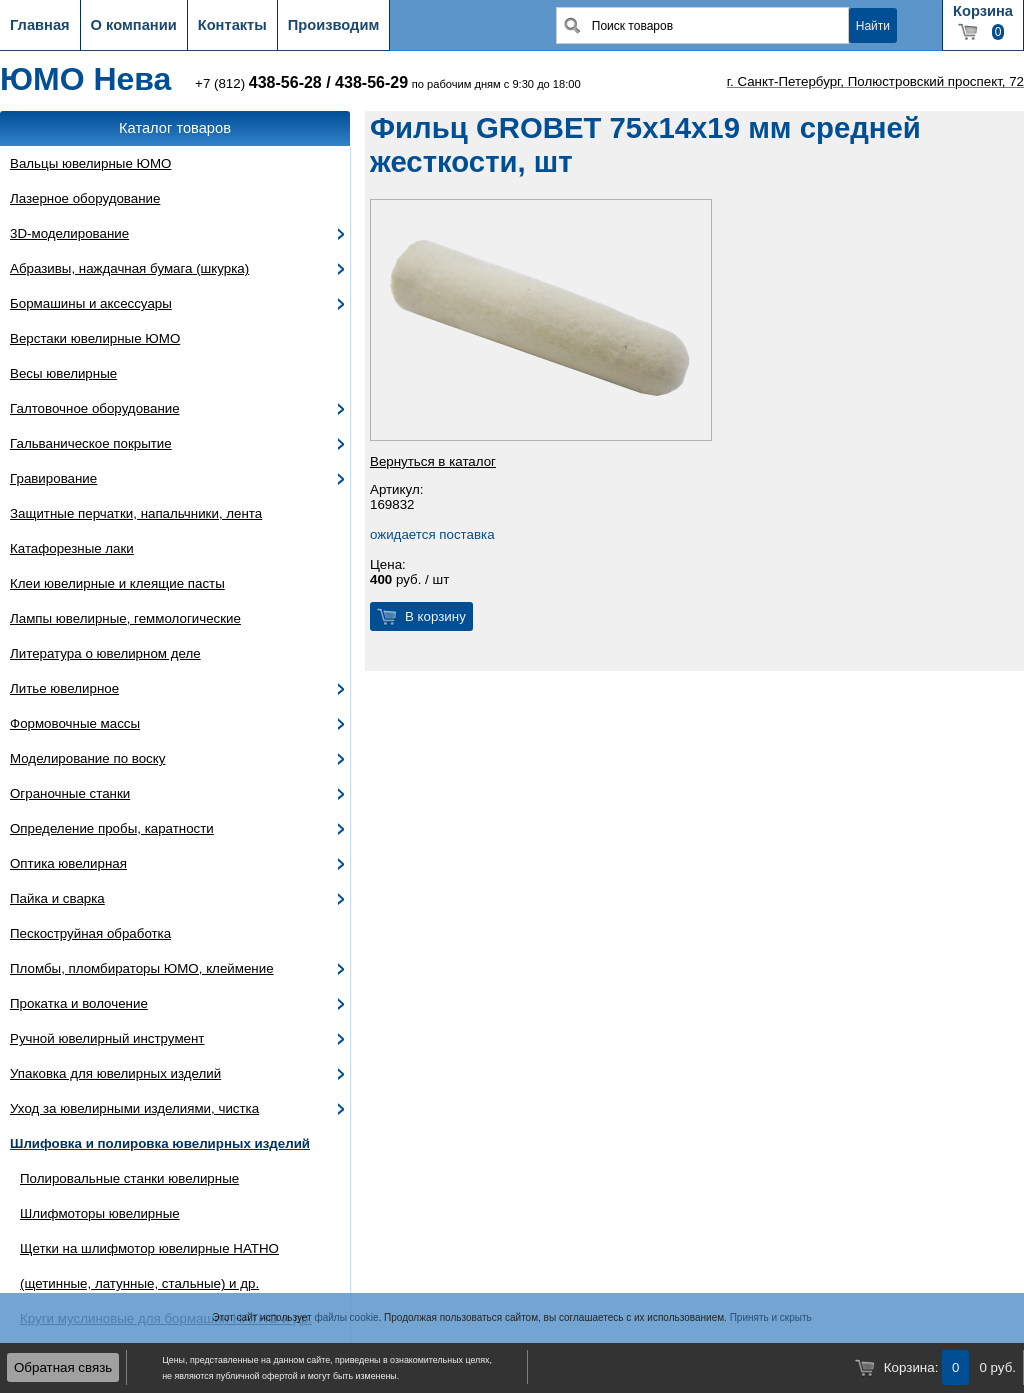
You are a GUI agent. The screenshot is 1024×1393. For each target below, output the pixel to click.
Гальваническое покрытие (91, 443)
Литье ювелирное (64, 688)
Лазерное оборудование (85, 198)
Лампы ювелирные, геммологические (125, 618)
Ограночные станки (70, 793)
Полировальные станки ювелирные (129, 1178)
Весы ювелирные (63, 373)
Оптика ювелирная (68, 863)
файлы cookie (346, 1317)
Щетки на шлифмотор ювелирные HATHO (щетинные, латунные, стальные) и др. (149, 1266)
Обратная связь (63, 1367)
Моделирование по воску (87, 758)
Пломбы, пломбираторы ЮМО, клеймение (142, 968)
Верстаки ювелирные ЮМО (95, 338)
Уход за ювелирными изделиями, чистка (134, 1108)
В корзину (435, 616)
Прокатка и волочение (79, 1003)
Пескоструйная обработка (90, 933)
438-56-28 (285, 82)
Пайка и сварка (57, 898)
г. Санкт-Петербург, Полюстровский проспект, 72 (875, 81)
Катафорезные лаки (72, 548)
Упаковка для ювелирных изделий (115, 1073)
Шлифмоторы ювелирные (100, 1213)
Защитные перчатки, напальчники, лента (136, 513)
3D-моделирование (69, 233)
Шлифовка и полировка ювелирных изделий (160, 1143)
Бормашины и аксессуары (91, 303)
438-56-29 (371, 82)
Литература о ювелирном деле (105, 653)
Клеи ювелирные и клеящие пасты (117, 583)
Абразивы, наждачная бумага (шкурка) (129, 268)
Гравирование (53, 478)
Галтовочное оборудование (95, 408)
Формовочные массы (75, 723)
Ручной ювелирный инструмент (107, 1038)
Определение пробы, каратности (112, 828)
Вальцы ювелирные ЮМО (90, 163)
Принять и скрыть (771, 1317)
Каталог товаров (175, 128)
